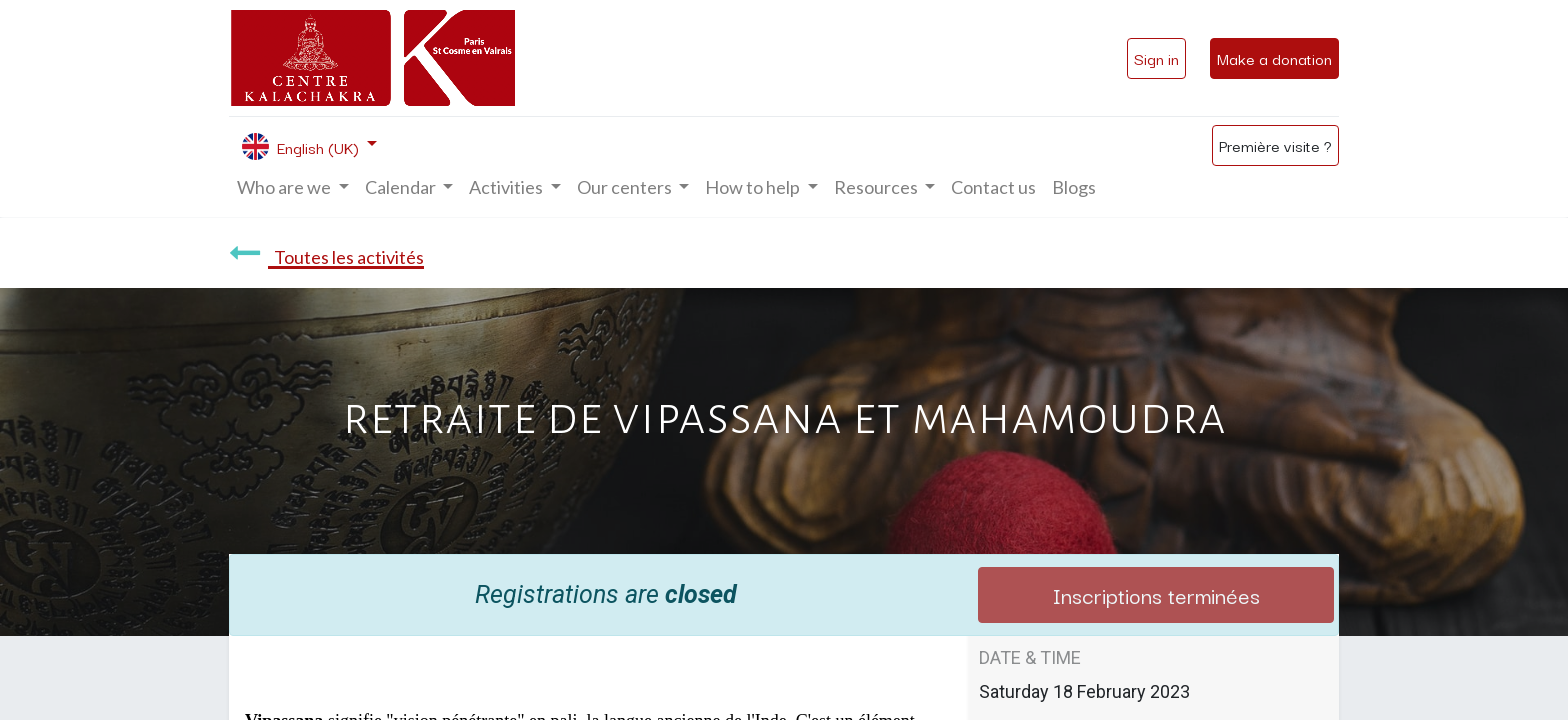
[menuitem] (993, 187)
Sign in (1156, 58)
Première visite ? (1275, 145)
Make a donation (1274, 58)
